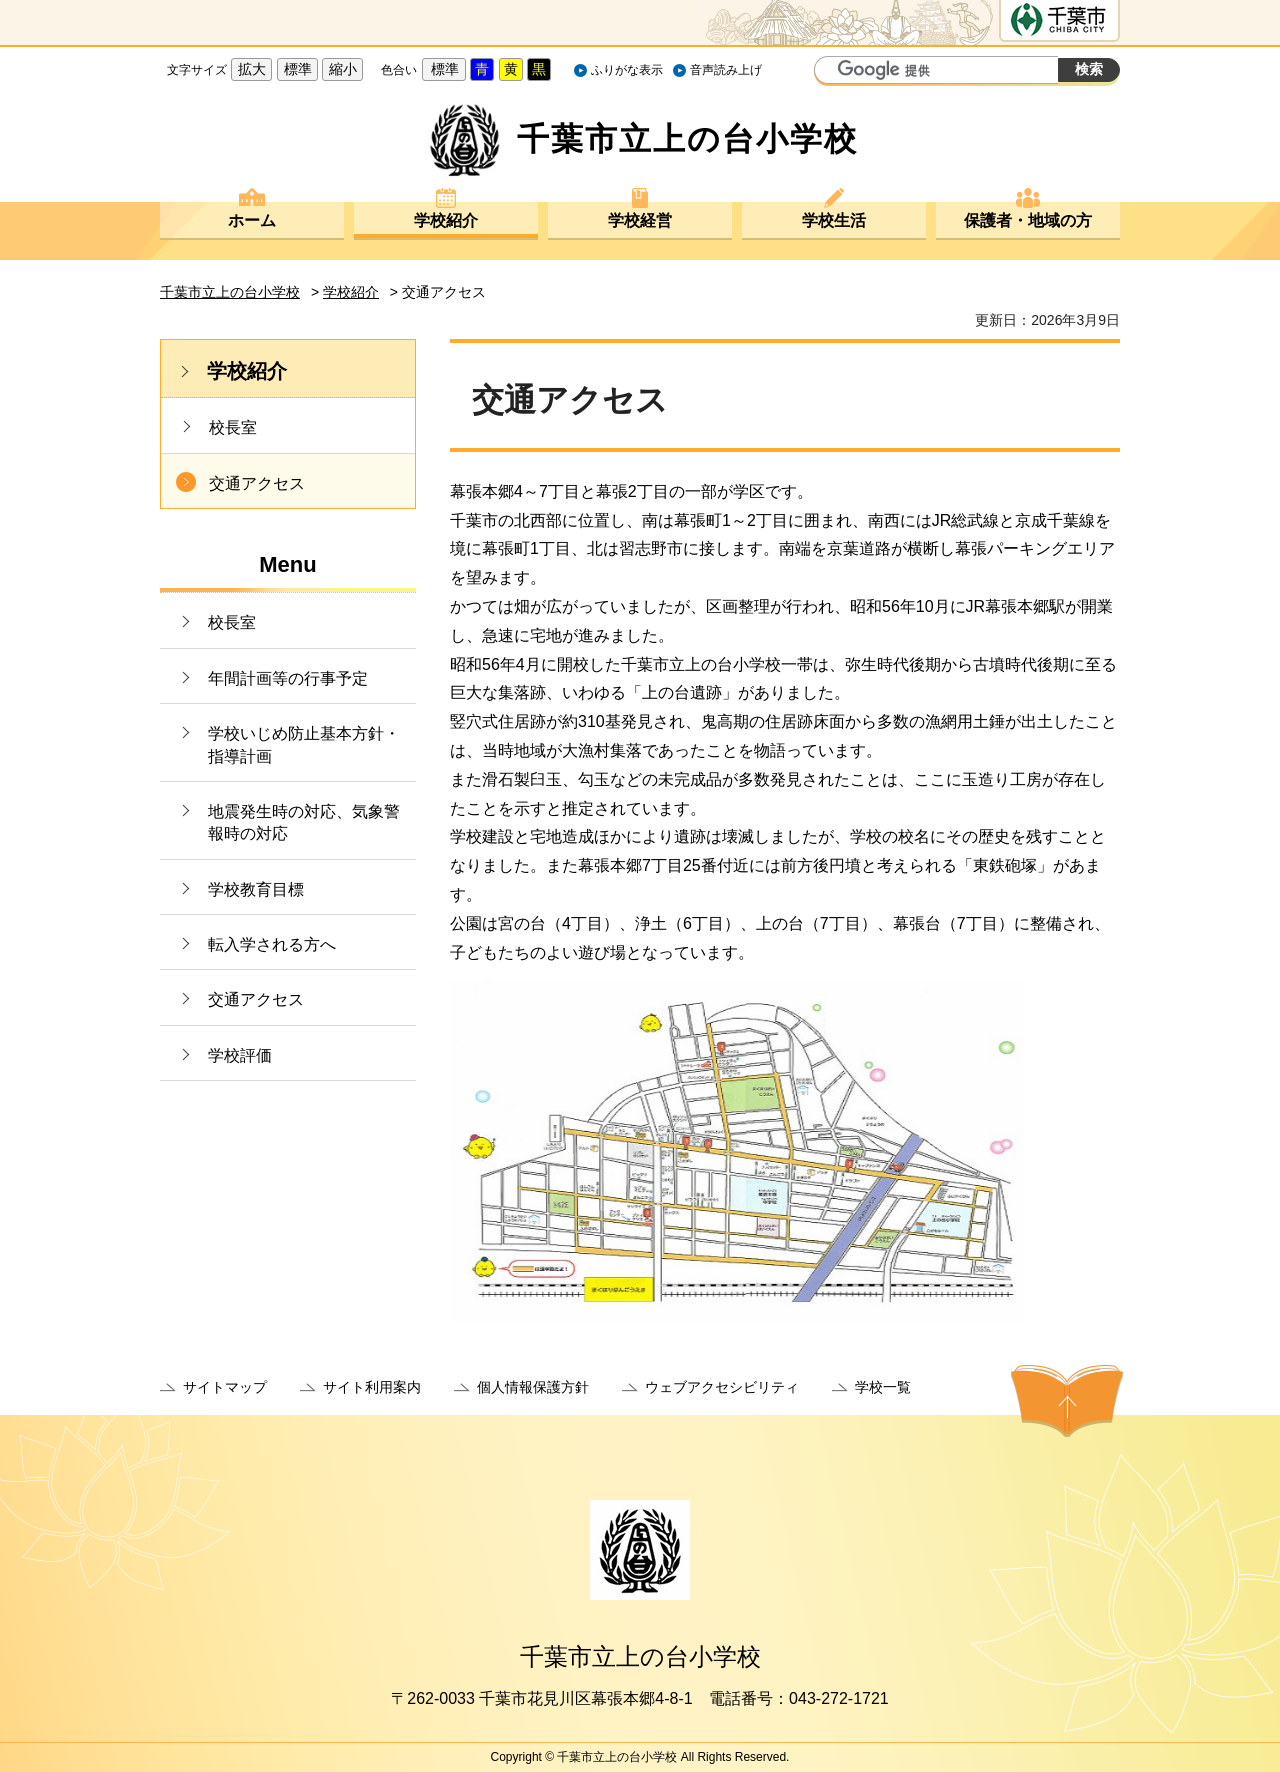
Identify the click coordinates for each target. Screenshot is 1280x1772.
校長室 (233, 427)
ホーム (252, 220)
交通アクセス (257, 483)
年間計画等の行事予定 (288, 678)
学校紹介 (446, 220)
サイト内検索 (832, 72)
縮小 (343, 69)
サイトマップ (225, 1387)
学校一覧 (883, 1387)
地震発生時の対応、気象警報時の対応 (304, 822)
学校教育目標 (256, 889)
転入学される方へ (272, 944)
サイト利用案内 (372, 1387)
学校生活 (834, 220)
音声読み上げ (726, 70)
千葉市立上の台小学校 (230, 292)
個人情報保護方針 (533, 1387)
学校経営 (640, 220)
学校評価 (240, 1055)
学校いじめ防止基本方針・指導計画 (304, 744)
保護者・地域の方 (1028, 220)
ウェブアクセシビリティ (722, 1387)
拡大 (252, 69)
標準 (298, 69)
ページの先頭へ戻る (1067, 1401)
